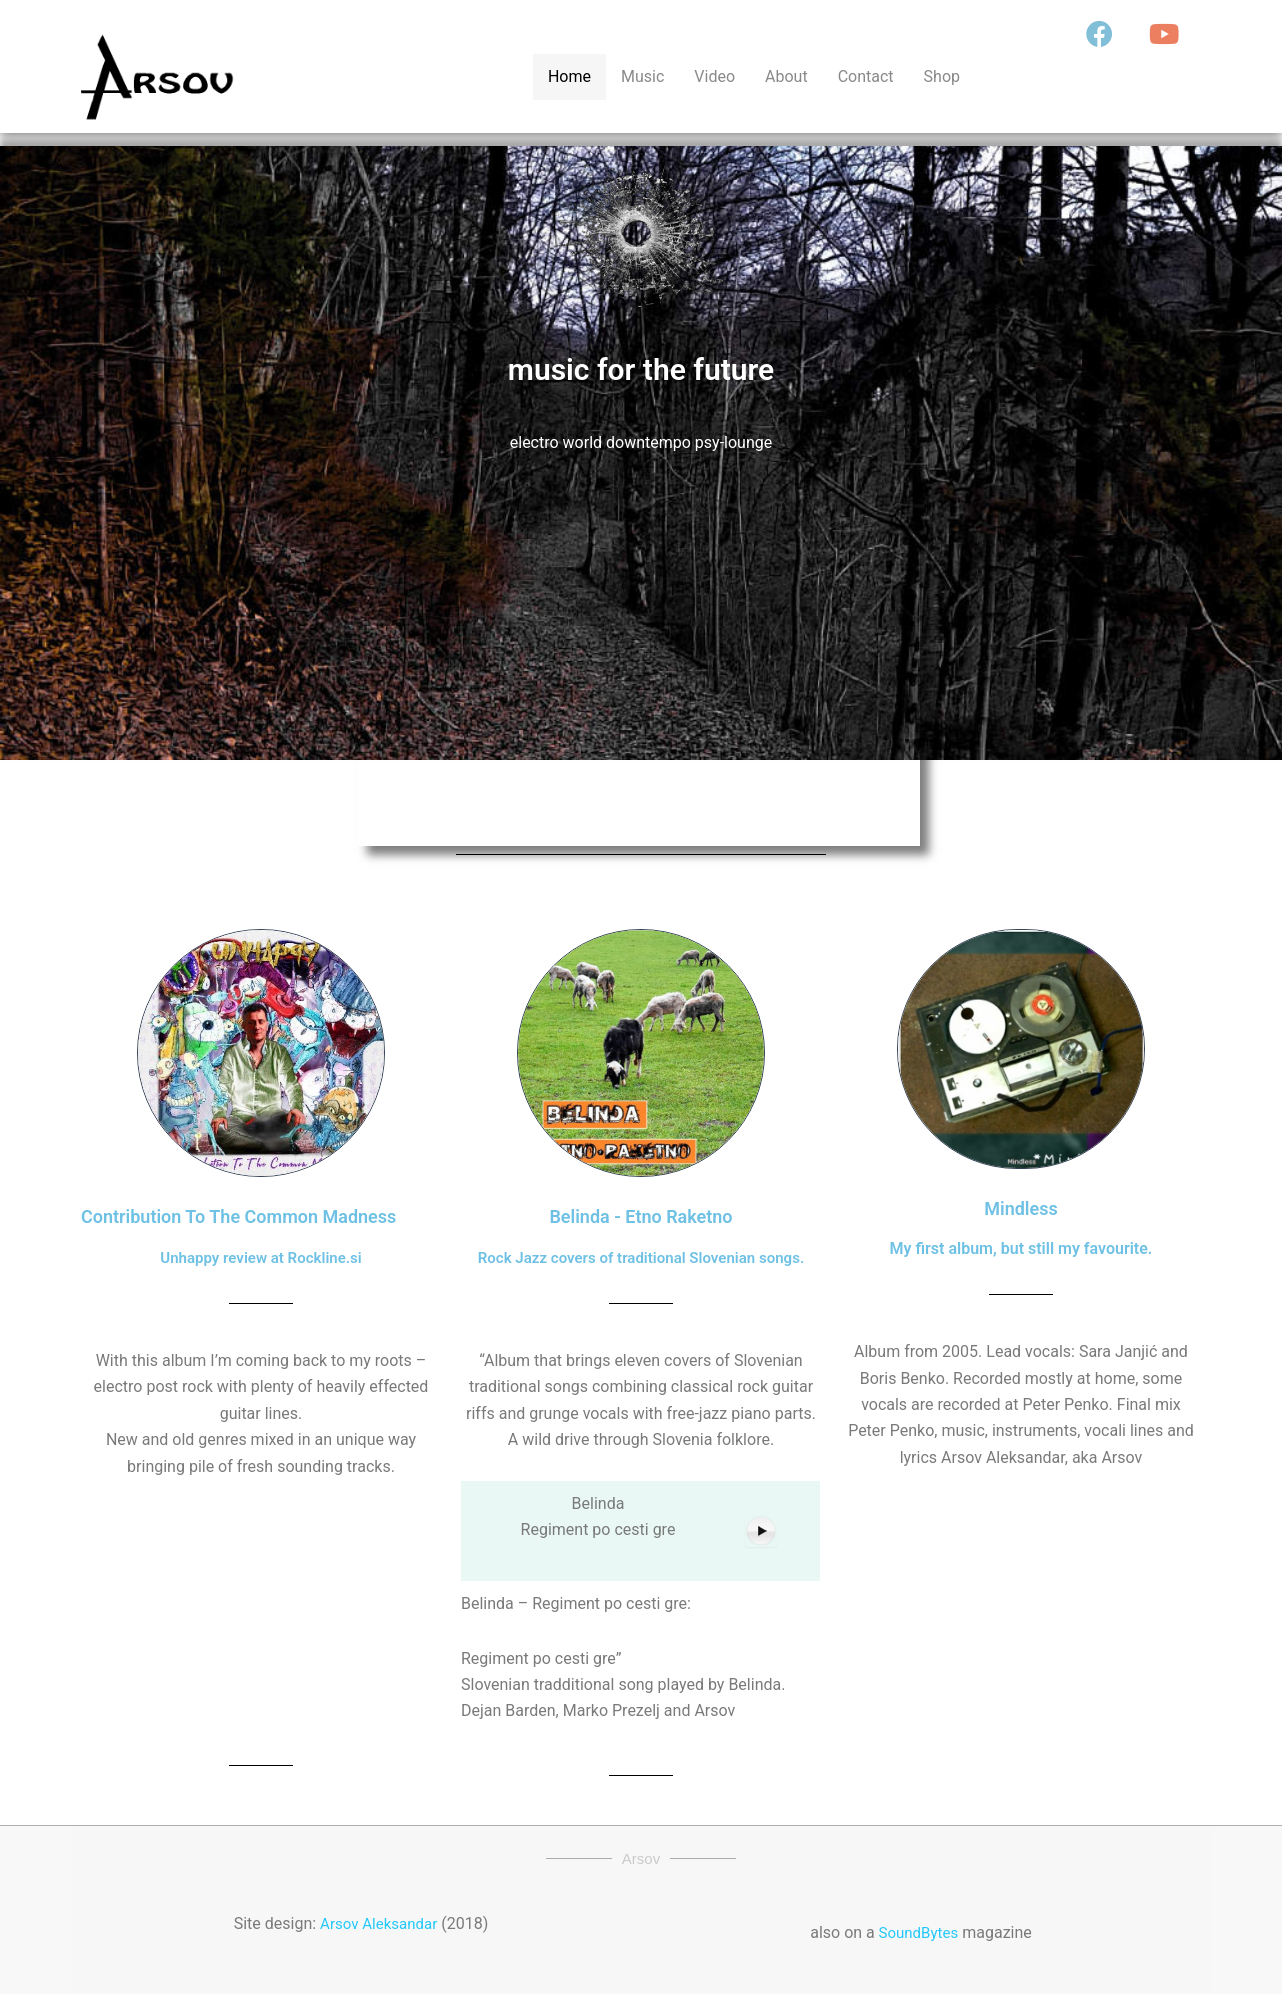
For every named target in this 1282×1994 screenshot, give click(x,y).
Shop (942, 76)
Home (569, 76)
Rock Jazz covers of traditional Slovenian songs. (640, 1257)
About (786, 76)
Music (642, 76)
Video (714, 76)
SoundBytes (916, 1932)
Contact (866, 76)
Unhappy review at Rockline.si (261, 1257)
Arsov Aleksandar (378, 1923)
